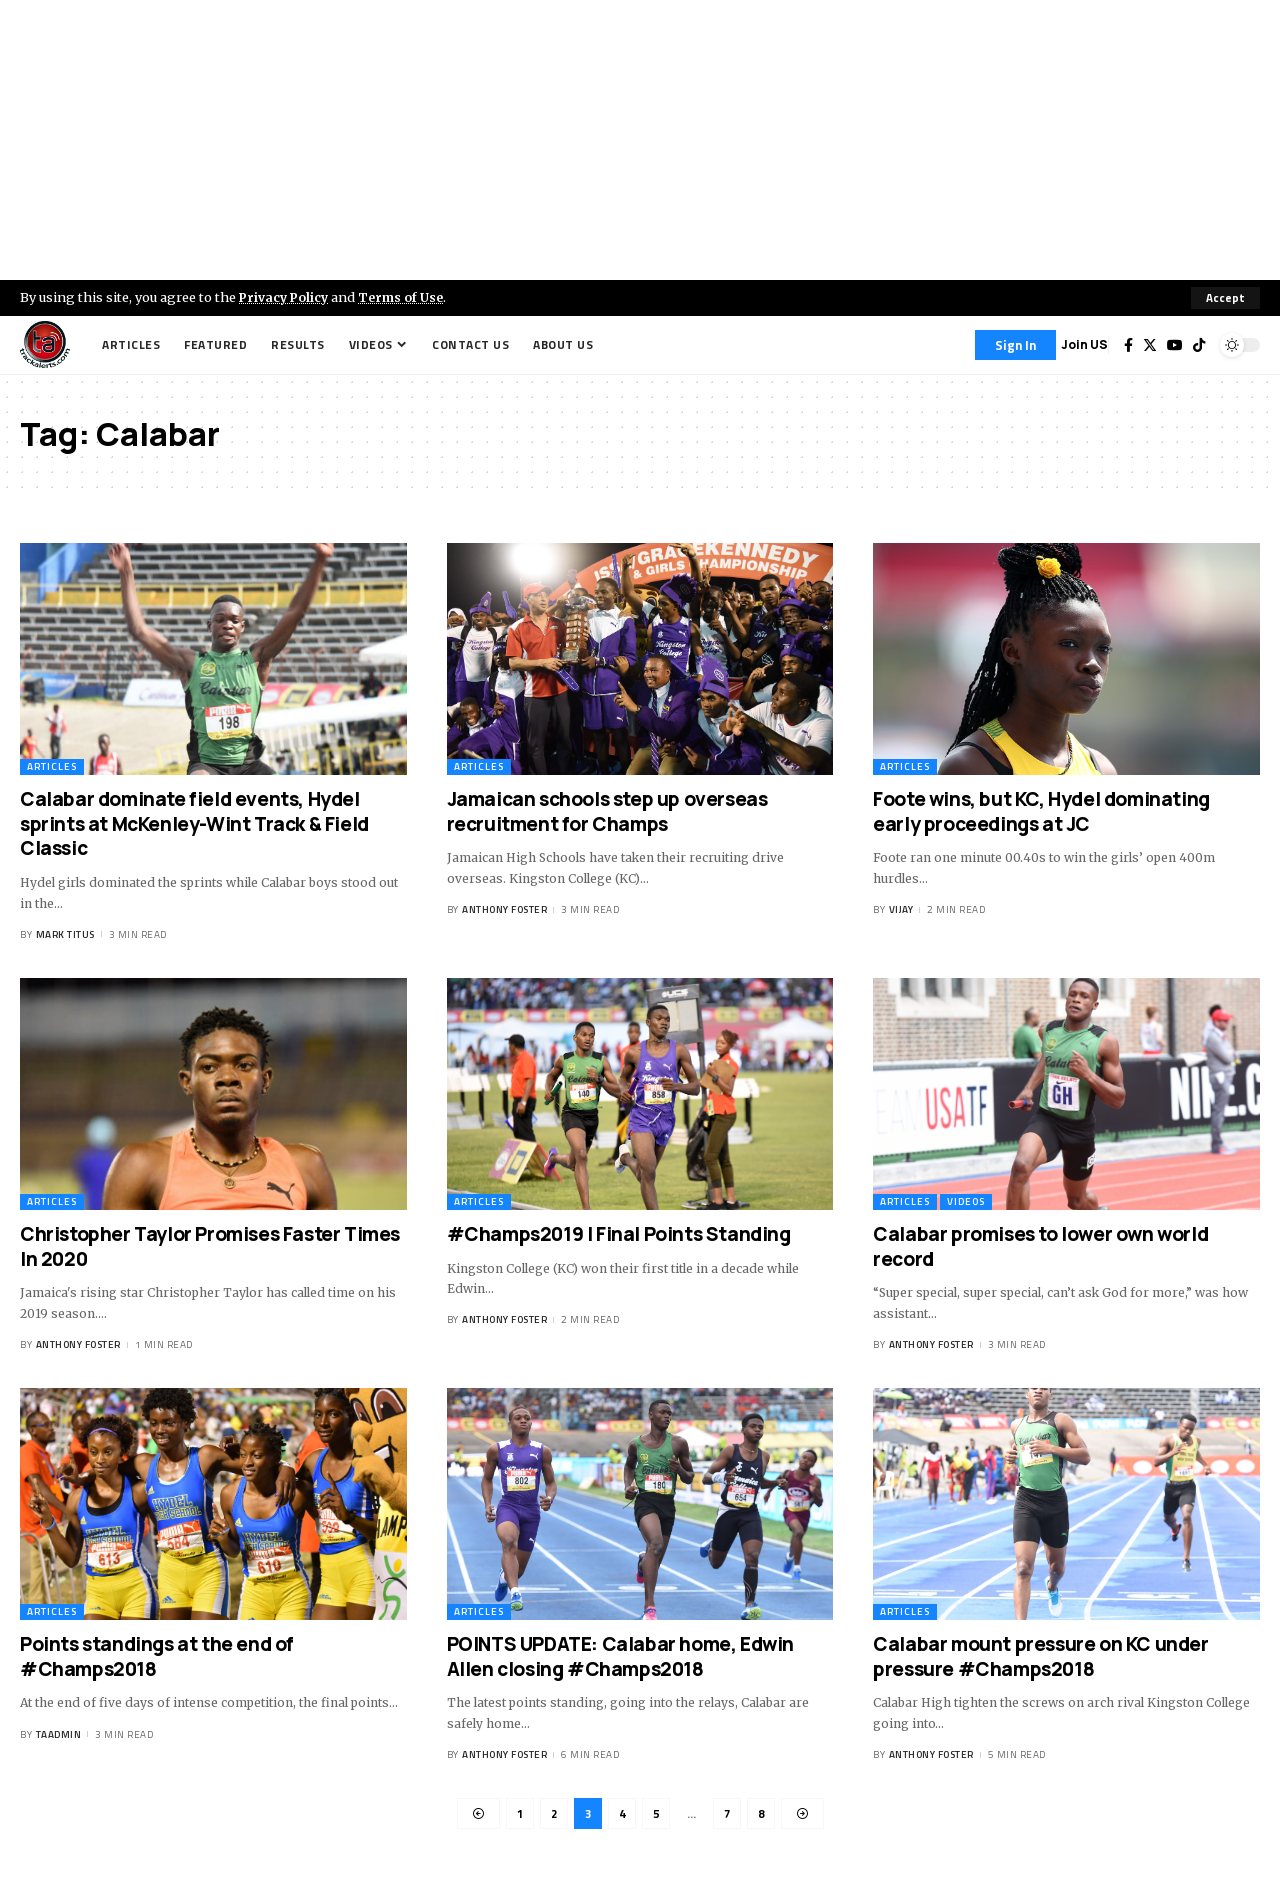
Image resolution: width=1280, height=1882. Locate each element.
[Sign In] (1015, 345)
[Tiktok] (1199, 345)
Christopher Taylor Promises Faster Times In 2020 (210, 1246)
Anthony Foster (504, 910)
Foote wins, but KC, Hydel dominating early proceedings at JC (1041, 811)
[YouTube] (1175, 345)
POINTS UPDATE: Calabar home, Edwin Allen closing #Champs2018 (620, 1656)
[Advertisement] (640, 140)
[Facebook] (1128, 345)
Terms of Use (406, 297)
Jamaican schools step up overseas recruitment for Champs (607, 811)
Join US (1084, 344)
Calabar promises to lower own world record (1040, 1246)
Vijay (901, 910)
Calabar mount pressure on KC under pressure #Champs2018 (1040, 1656)
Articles (52, 766)
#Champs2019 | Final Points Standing (619, 1234)
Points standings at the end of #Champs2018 (157, 1656)
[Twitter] (1150, 345)
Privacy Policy (286, 297)
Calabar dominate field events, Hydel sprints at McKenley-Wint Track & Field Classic (194, 823)
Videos (966, 1201)
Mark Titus (65, 934)
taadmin (59, 1734)
